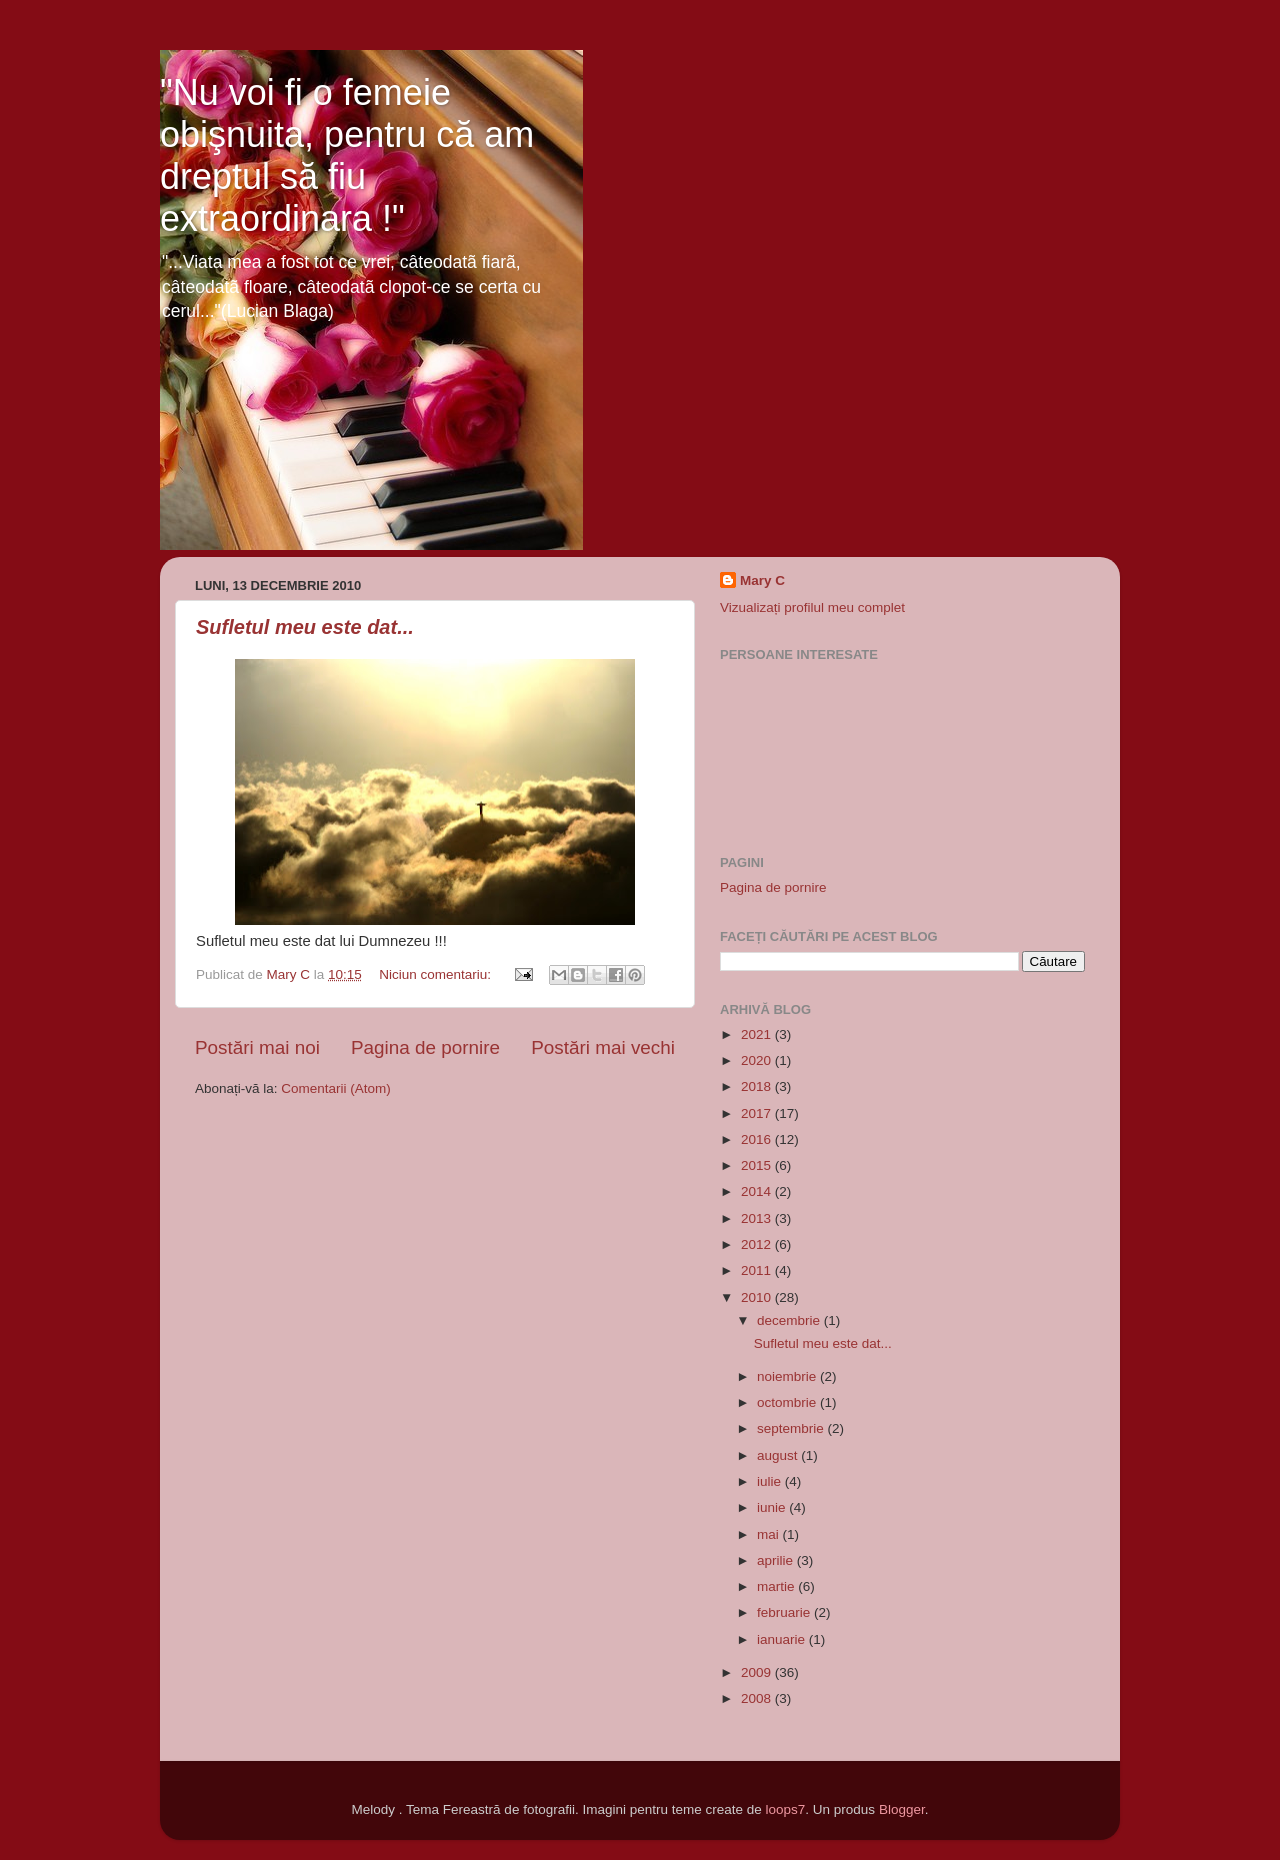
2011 (758, 1270)
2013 (758, 1218)
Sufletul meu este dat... (305, 627)
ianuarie (783, 1639)
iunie (773, 1507)
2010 (758, 1297)
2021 (758, 1034)
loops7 (786, 1809)
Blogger (902, 1809)
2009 (758, 1672)
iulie (771, 1481)
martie (777, 1586)
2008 (758, 1698)
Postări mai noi (257, 1047)
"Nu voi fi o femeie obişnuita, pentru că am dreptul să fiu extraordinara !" (347, 155)
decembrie (790, 1320)
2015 (758, 1165)
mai (770, 1534)
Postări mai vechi (603, 1047)
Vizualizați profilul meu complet (812, 607)
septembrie (792, 1428)
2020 (758, 1060)
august (779, 1455)
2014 (758, 1191)
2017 (758, 1113)
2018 (758, 1086)
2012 (758, 1244)
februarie (785, 1612)
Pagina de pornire (425, 1047)
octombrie (788, 1402)
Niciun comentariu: (437, 974)
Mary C (762, 580)
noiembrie (788, 1376)
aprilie (777, 1560)
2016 (758, 1139)
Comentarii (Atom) (336, 1088)
